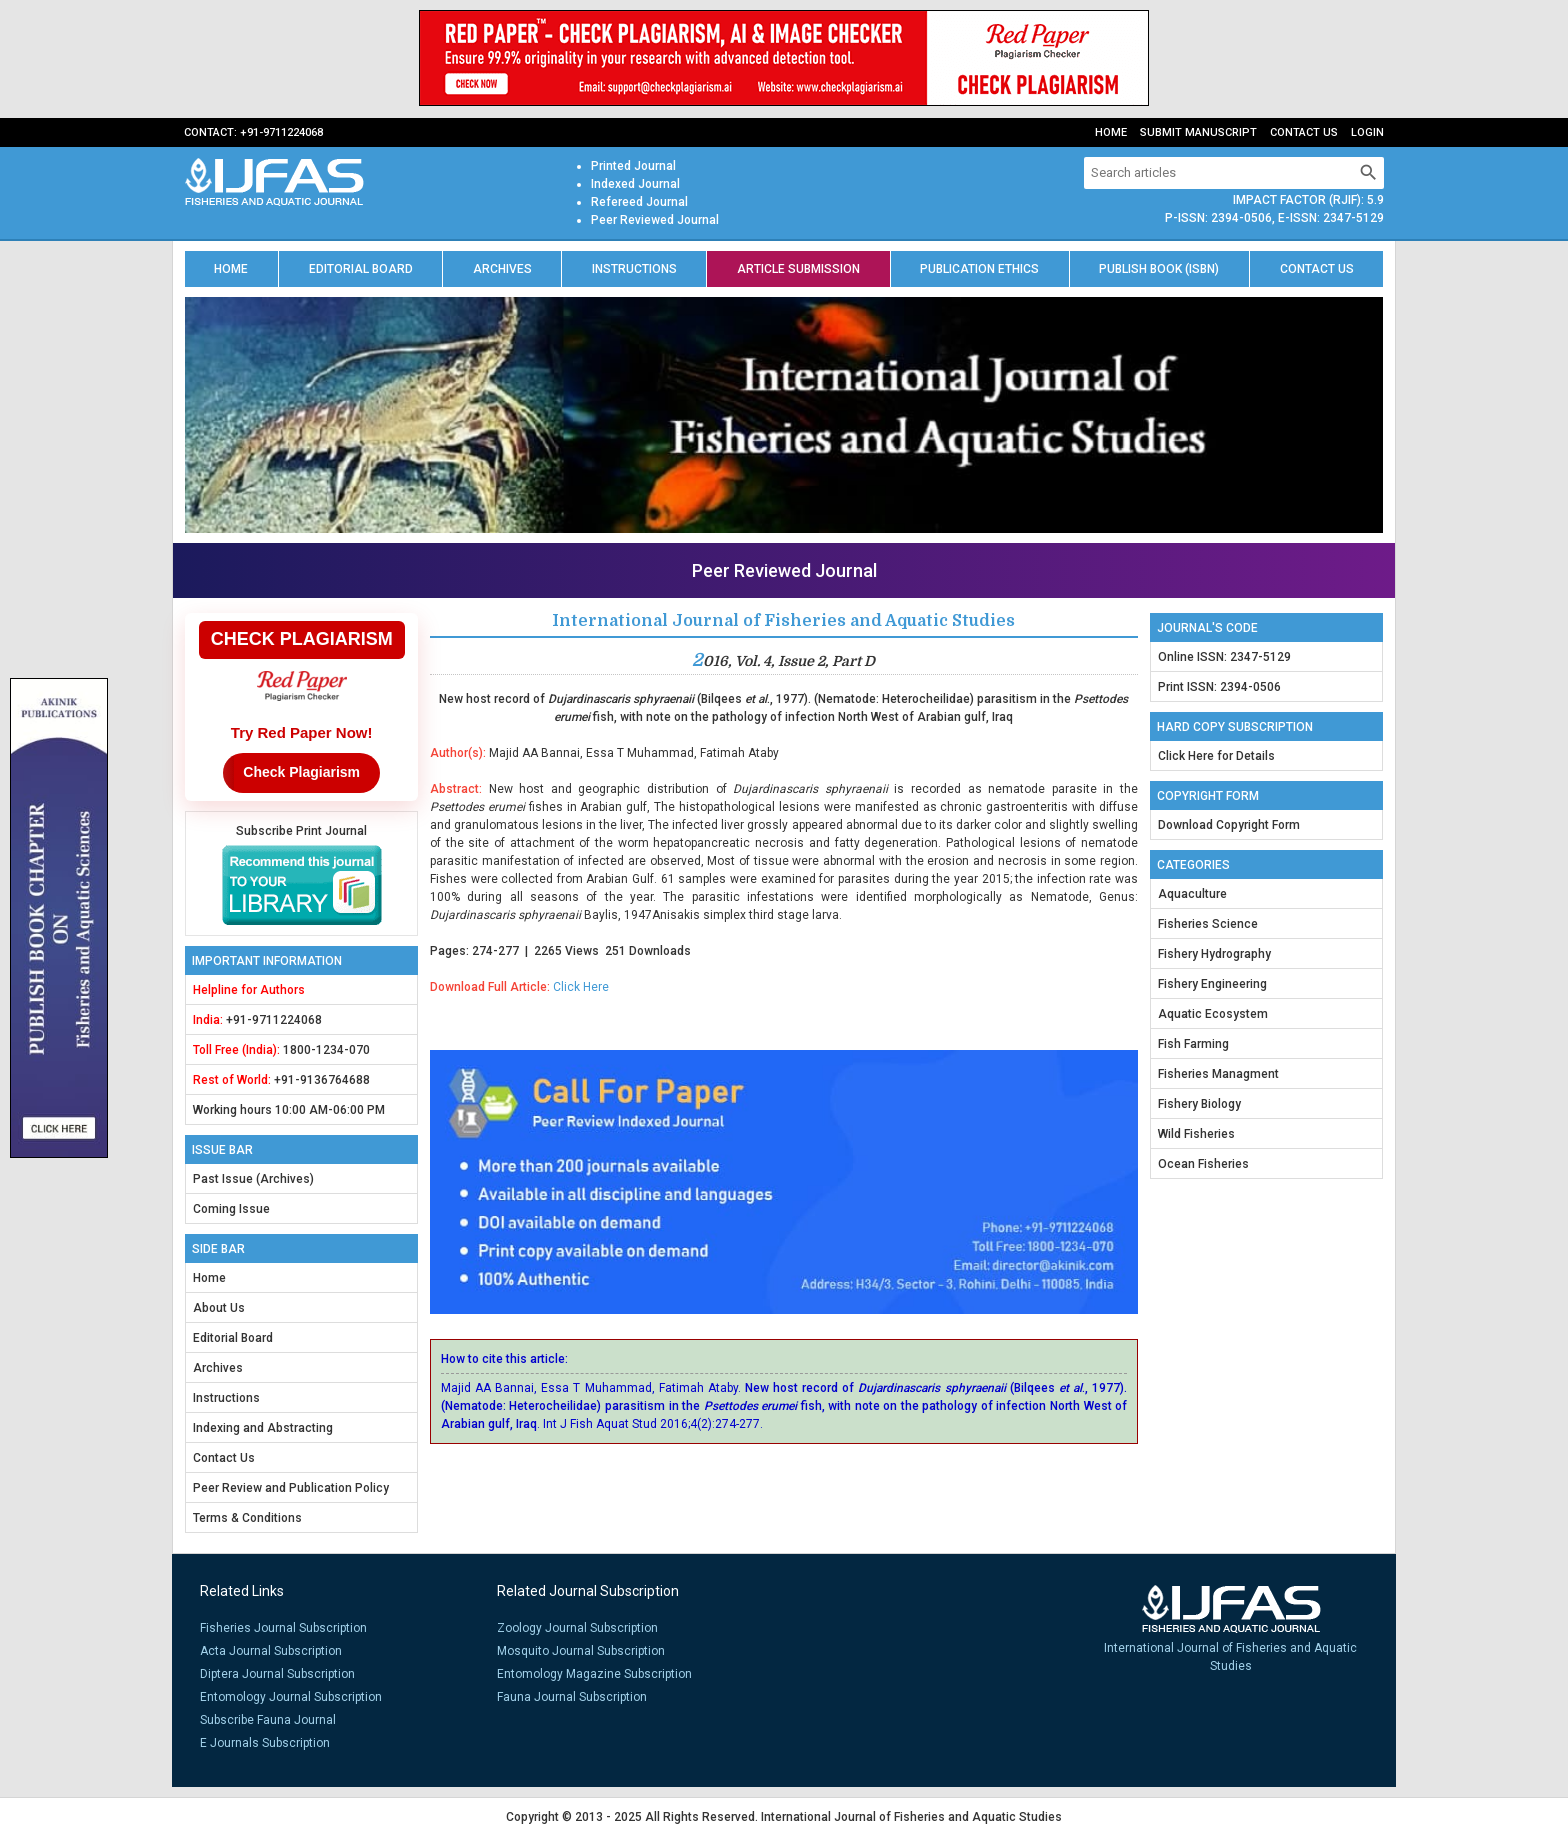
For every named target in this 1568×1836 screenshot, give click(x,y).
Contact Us (1304, 132)
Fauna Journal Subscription (572, 1697)
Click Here (581, 987)
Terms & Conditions (247, 1518)
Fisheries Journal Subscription (283, 1628)
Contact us (1317, 269)
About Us (219, 1308)
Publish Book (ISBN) (1159, 269)
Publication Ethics (979, 269)
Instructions (634, 269)
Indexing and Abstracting (263, 1428)
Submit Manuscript (1198, 132)
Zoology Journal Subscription (577, 1628)
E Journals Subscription (265, 1743)
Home (1111, 132)
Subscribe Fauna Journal (268, 1720)
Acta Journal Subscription (271, 1651)
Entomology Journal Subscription (291, 1697)
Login (1367, 132)
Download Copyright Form (1229, 825)
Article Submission (798, 269)
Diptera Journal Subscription (277, 1674)
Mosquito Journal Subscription (581, 1651)
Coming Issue (231, 1209)
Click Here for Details (1216, 756)
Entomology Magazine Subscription (594, 1674)
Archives (502, 269)
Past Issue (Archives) (253, 1179)
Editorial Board (361, 269)
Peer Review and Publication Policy (291, 1488)
